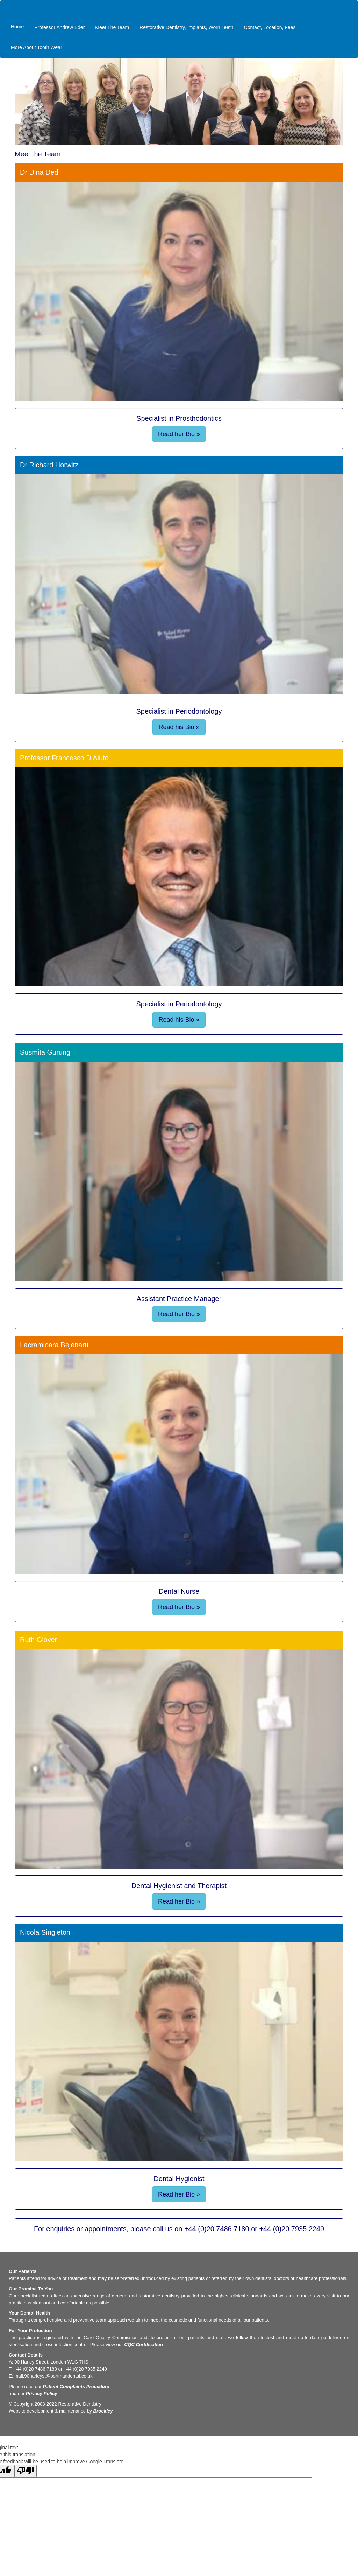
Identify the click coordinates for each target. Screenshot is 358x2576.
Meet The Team (112, 27)
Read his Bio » (178, 727)
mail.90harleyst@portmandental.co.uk (53, 2376)
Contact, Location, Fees (270, 27)
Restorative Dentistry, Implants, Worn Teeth (186, 27)
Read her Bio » (179, 434)
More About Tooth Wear (36, 47)
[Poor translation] (25, 2471)
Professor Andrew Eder (59, 27)
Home (17, 26)
